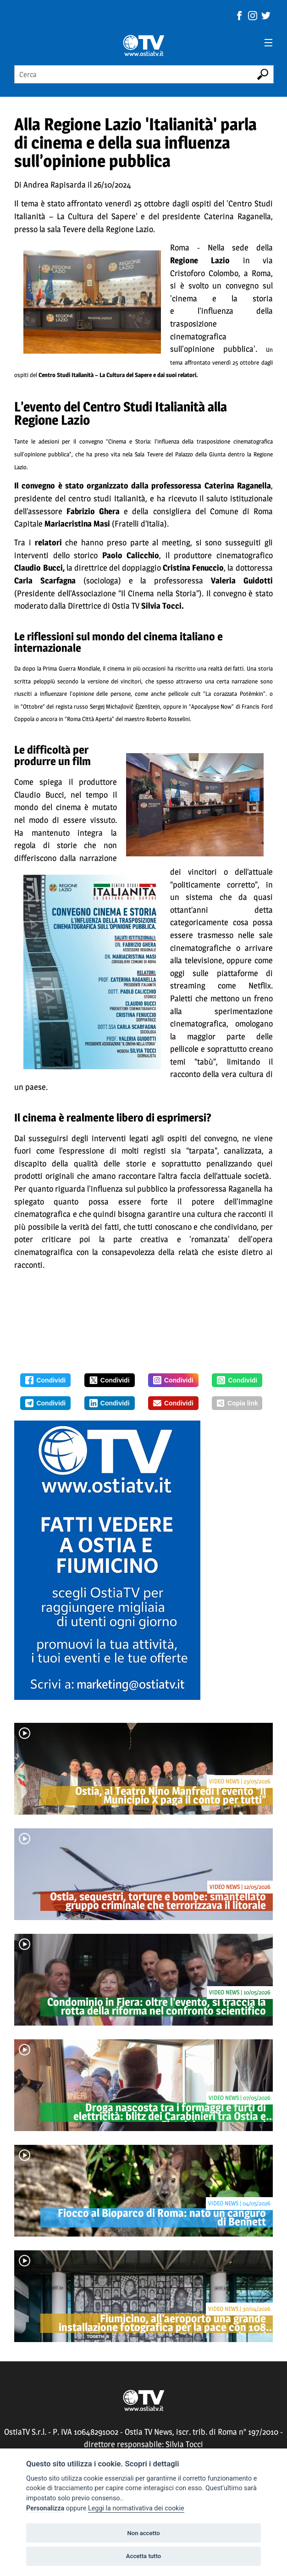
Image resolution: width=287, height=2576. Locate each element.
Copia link (237, 1403)
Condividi (45, 1380)
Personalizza (45, 2508)
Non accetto (143, 2533)
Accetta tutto (143, 2556)
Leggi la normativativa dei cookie (136, 2508)
